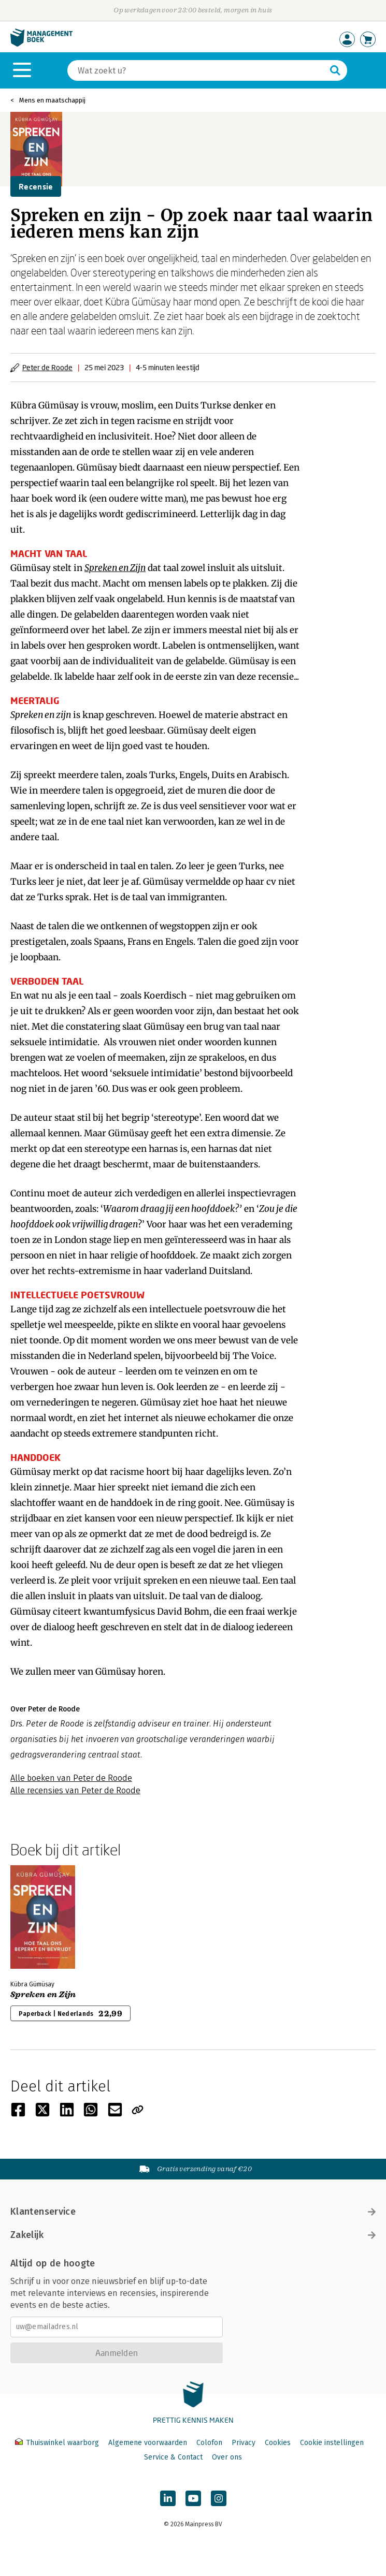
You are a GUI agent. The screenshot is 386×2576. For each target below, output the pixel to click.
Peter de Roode (47, 367)
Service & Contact (173, 2457)
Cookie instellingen (332, 2442)
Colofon (209, 2442)
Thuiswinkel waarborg (58, 2442)
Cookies (278, 2442)
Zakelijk (193, 2235)
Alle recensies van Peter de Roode (75, 1790)
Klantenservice (193, 2211)
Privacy (243, 2442)
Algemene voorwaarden (147, 2442)
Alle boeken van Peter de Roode (71, 1778)
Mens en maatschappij (52, 100)
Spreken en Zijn (115, 568)
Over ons (227, 2457)
